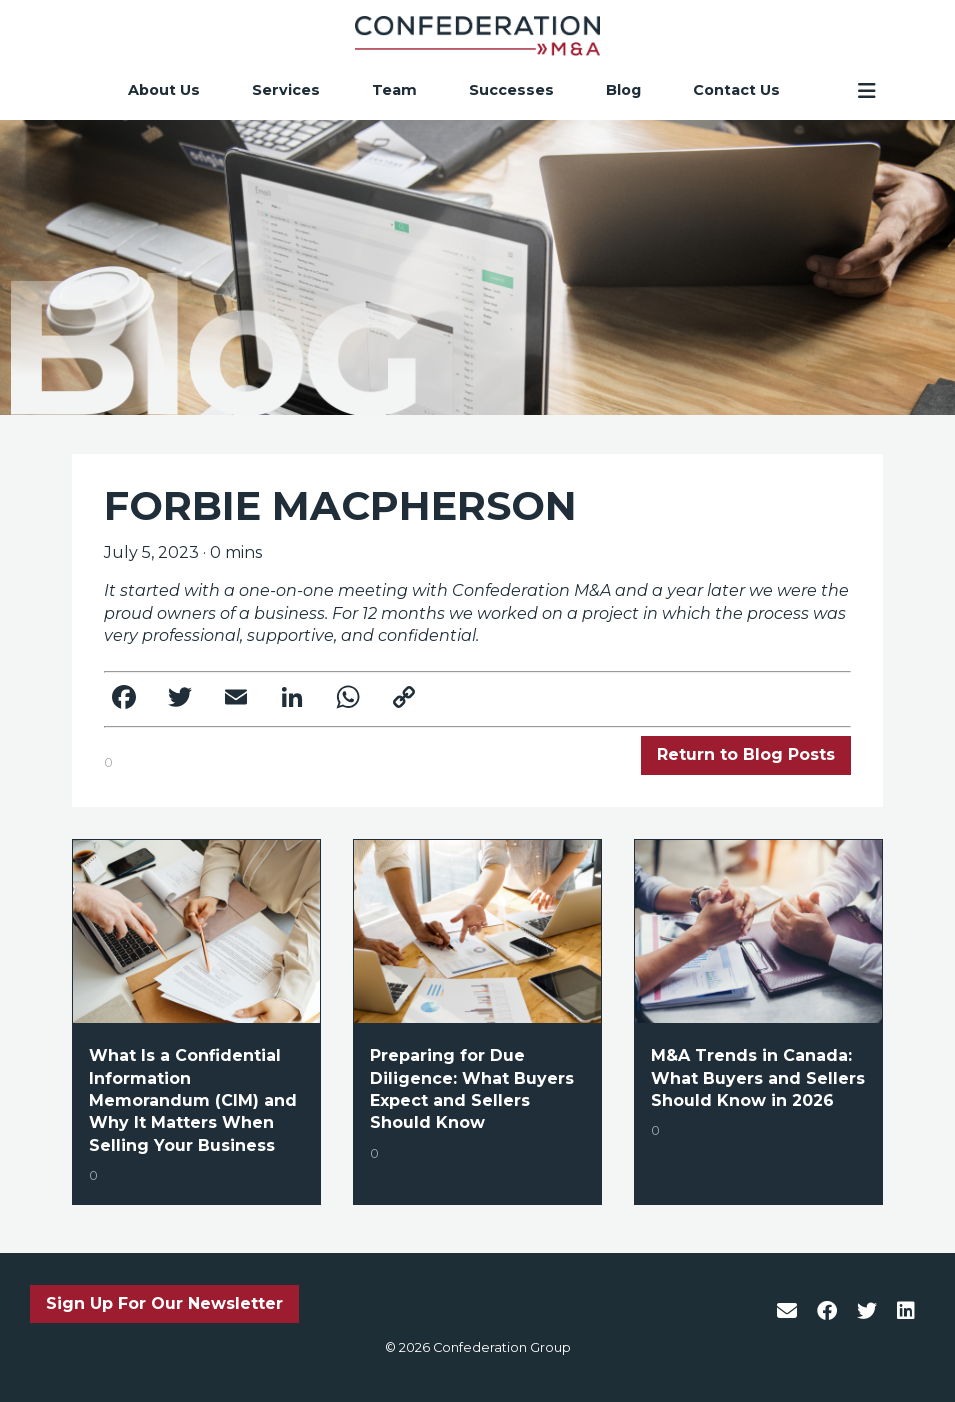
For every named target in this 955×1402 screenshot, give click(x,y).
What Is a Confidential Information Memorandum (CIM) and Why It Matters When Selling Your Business (193, 1100)
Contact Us (736, 91)
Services (286, 91)
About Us (164, 91)
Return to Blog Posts (746, 754)
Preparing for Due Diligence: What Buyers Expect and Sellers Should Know (472, 1089)
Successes (511, 91)
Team (394, 91)
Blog (623, 91)
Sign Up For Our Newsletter (164, 1303)
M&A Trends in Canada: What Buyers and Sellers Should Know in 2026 (758, 1078)
